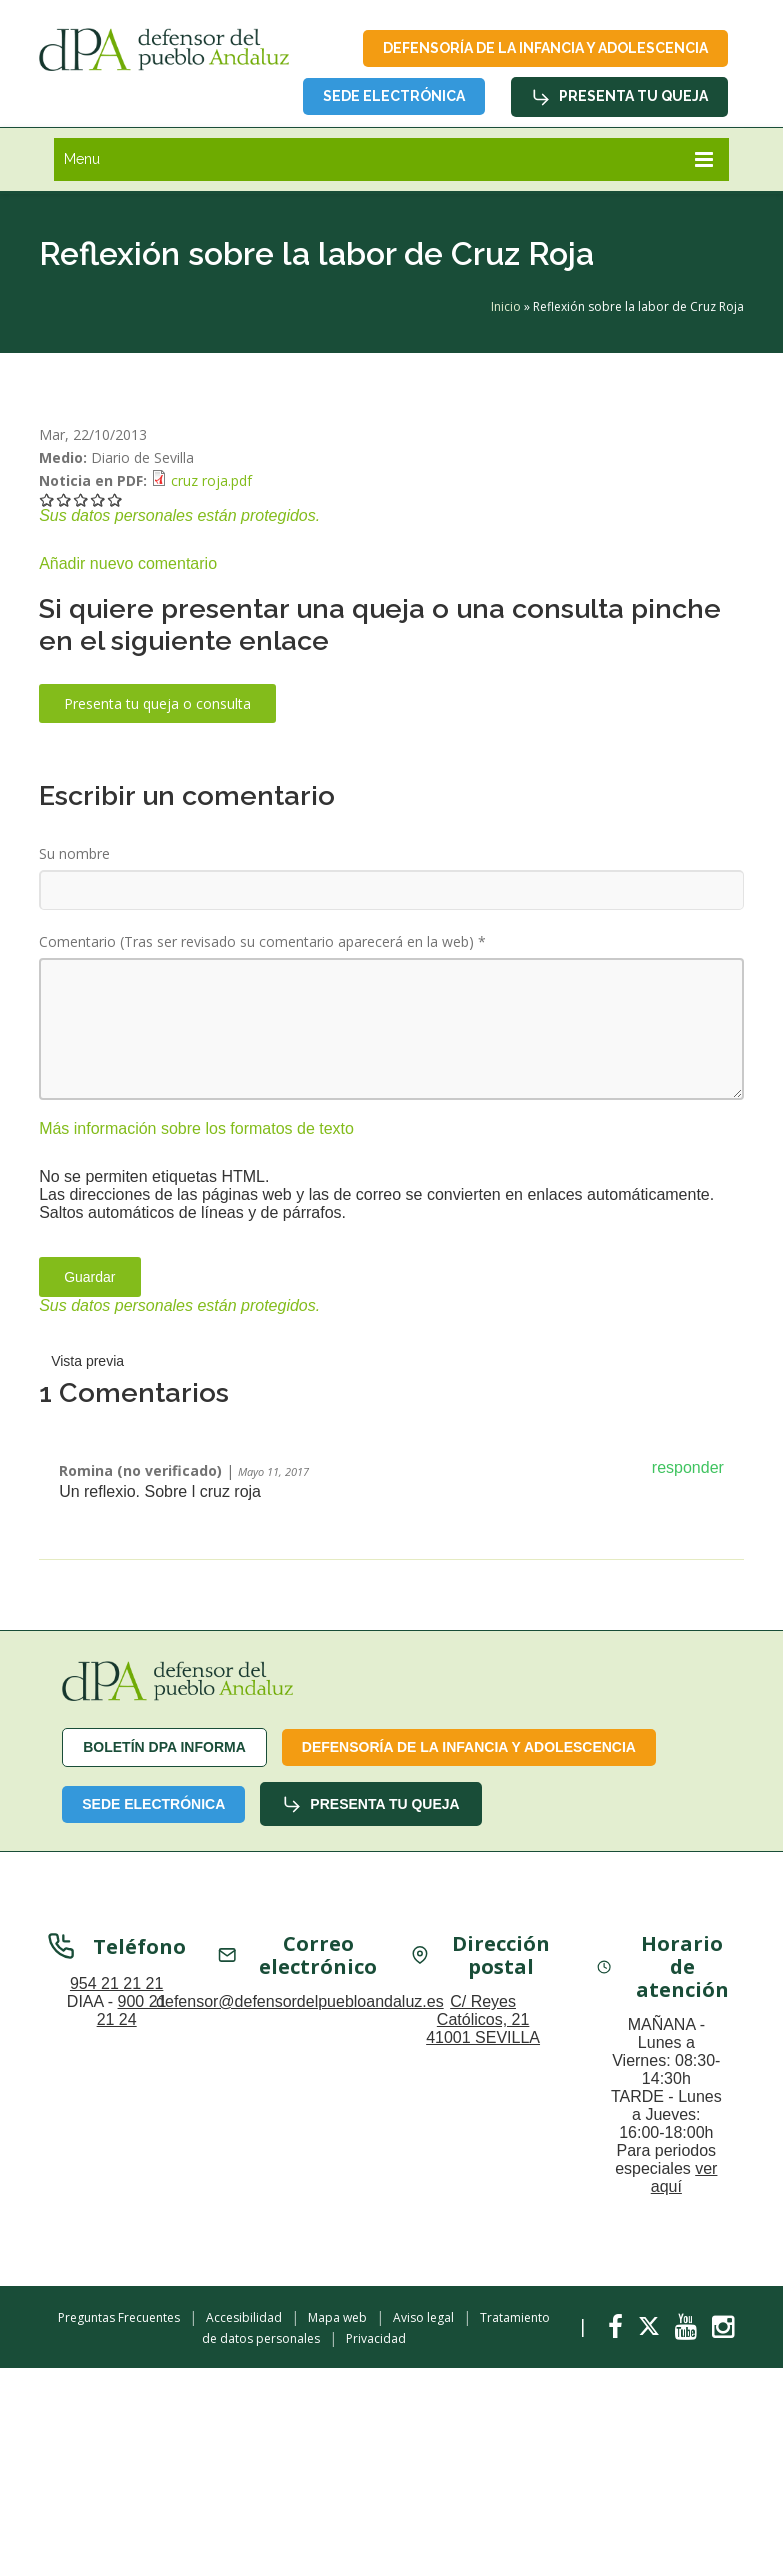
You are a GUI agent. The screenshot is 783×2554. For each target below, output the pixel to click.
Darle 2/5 (64, 499)
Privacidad (376, 2338)
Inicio (506, 306)
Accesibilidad (244, 2317)
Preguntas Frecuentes (119, 2317)
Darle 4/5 (98, 499)
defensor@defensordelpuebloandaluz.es (300, 2004)
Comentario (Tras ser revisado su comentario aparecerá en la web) (262, 941)
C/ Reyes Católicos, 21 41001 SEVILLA (483, 2022)
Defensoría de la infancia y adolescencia (545, 48)
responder (688, 1467)
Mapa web (337, 2317)
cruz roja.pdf (211, 480)
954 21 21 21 (116, 1986)
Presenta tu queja (619, 97)
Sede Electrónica (394, 96)
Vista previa (87, 1361)
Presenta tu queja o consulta (157, 703)
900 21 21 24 (132, 2013)
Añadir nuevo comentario (128, 563)
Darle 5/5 (115, 499)
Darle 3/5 (81, 499)
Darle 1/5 (47, 499)
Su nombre (74, 853)
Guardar (89, 1277)
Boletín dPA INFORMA (164, 1747)
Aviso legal (423, 2317)
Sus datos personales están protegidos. (179, 515)
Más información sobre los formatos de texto (196, 1128)
